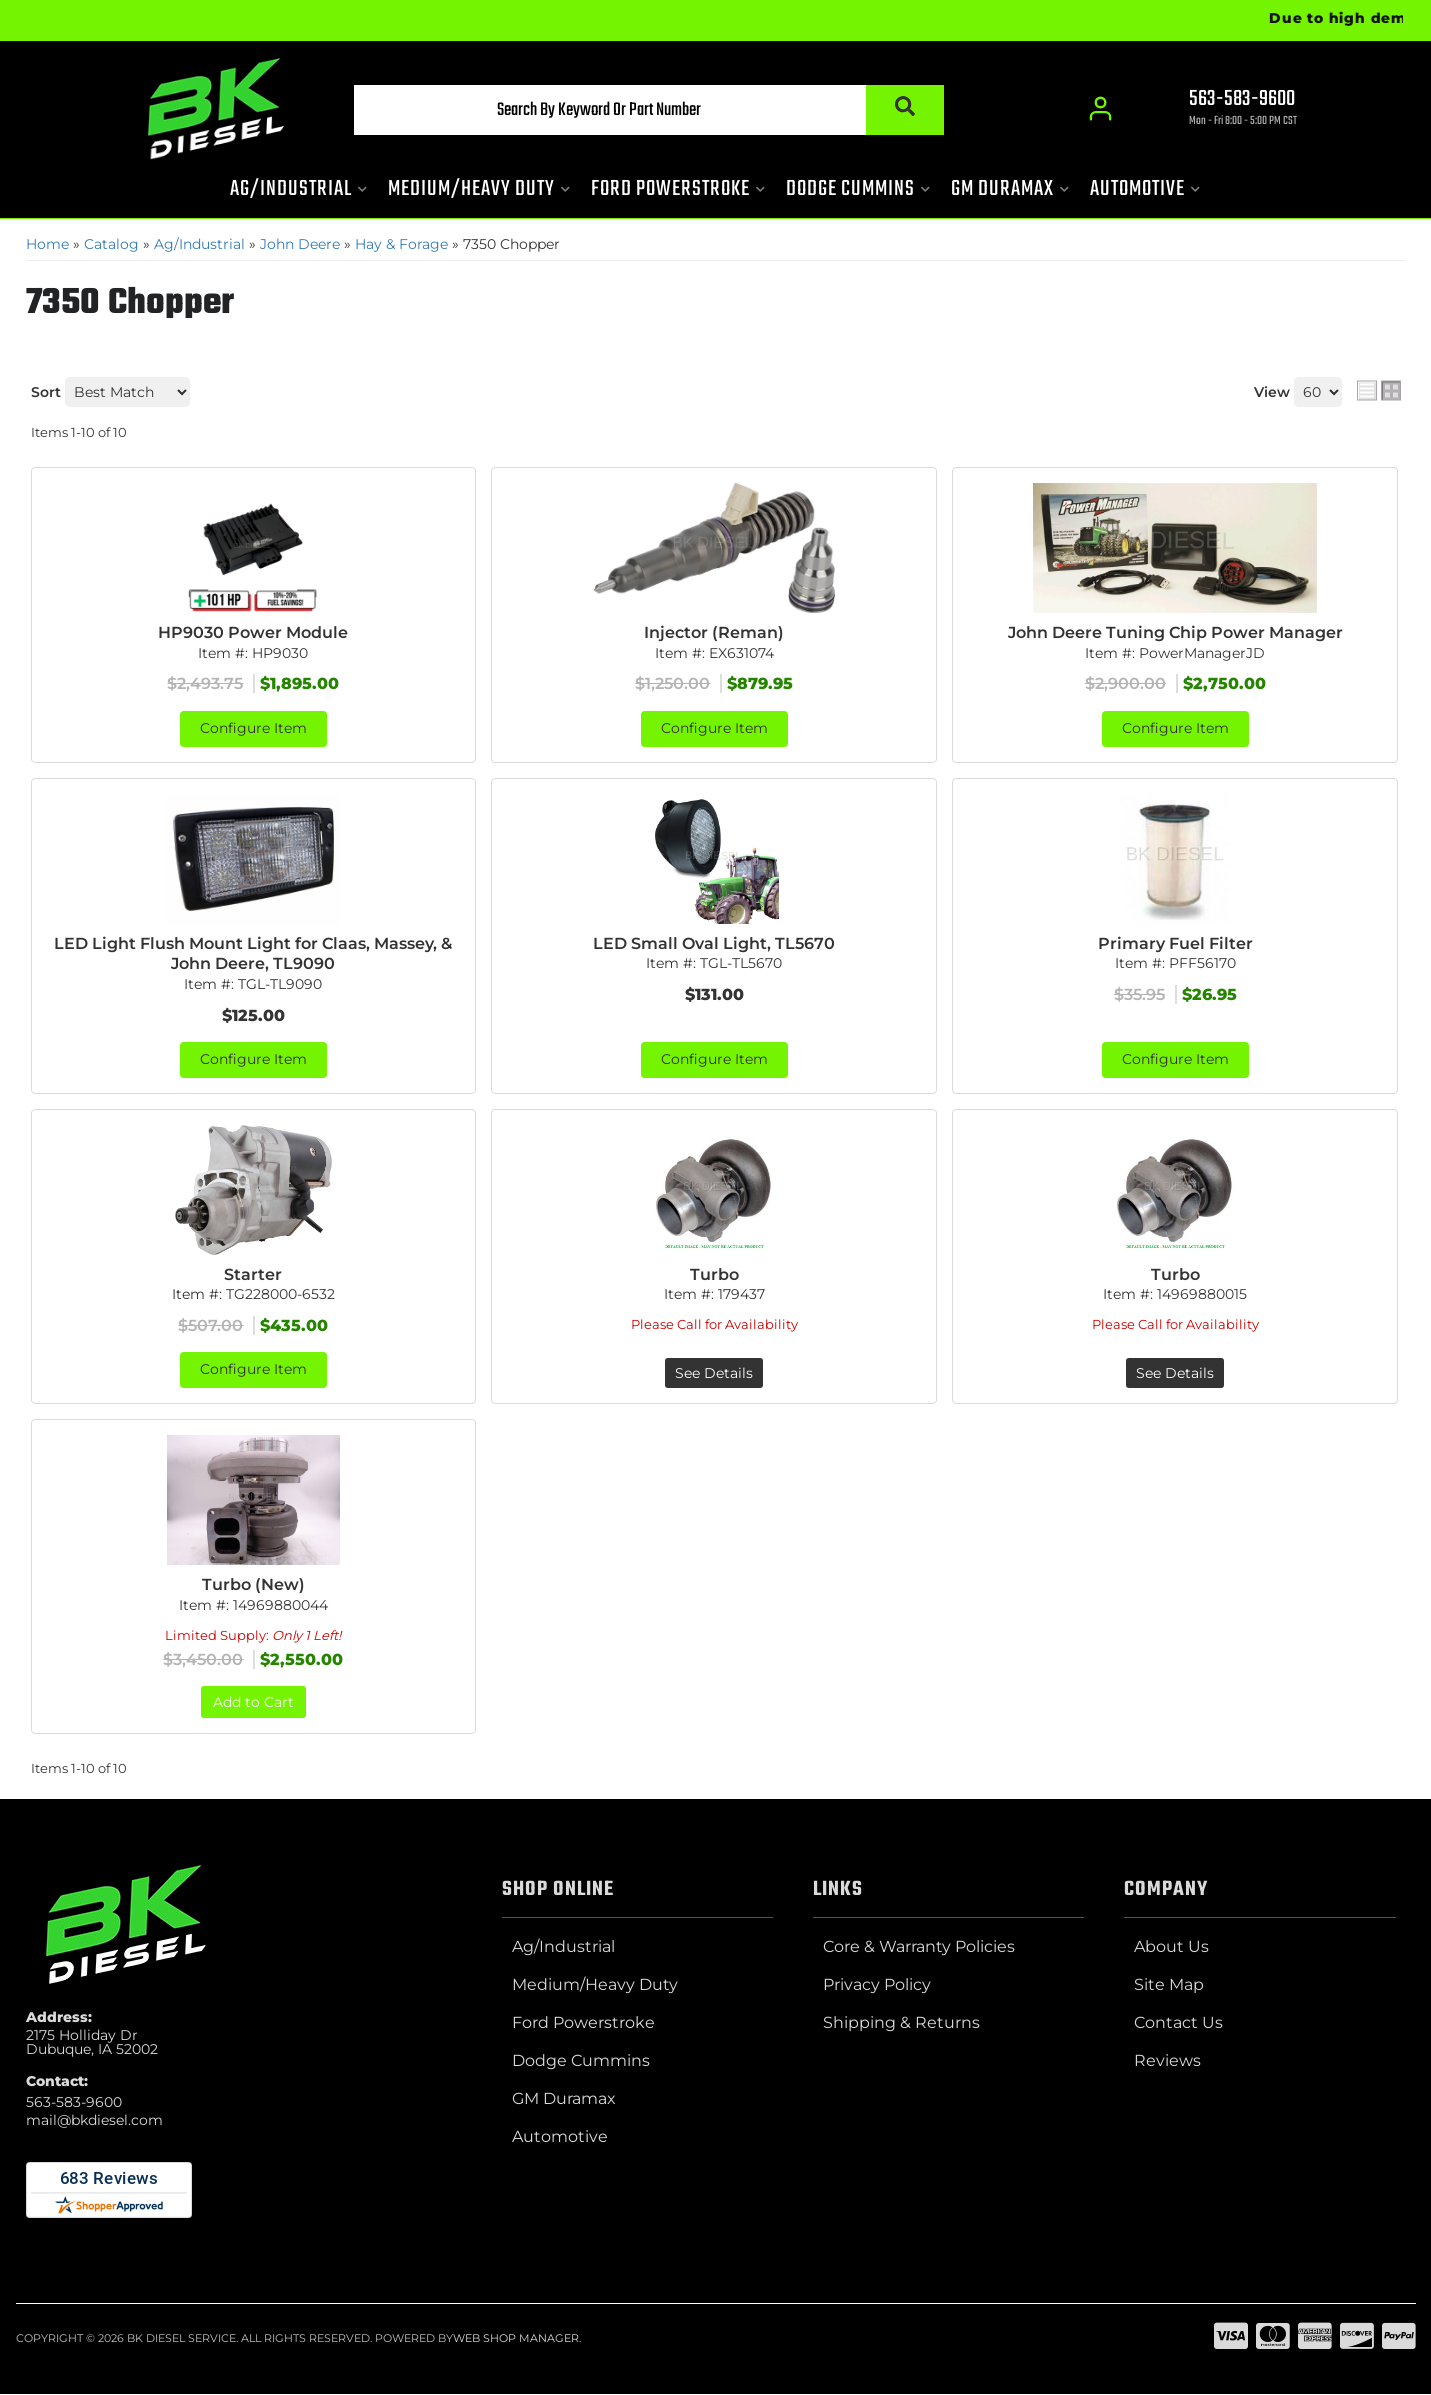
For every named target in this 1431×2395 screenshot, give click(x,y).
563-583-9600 (74, 2103)
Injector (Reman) (714, 632)
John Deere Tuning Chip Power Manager (1175, 632)
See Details (714, 1374)
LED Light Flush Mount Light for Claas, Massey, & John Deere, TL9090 (253, 954)
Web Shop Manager (516, 2339)
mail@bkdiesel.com (94, 2121)
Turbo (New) (253, 1585)
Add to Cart (253, 1703)
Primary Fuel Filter (1175, 943)
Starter (253, 1274)
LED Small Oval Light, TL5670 (714, 943)
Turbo (714, 1274)
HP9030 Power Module (253, 632)
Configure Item (253, 729)
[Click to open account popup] (1101, 110)
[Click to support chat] (1226, 111)
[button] (643, 111)
